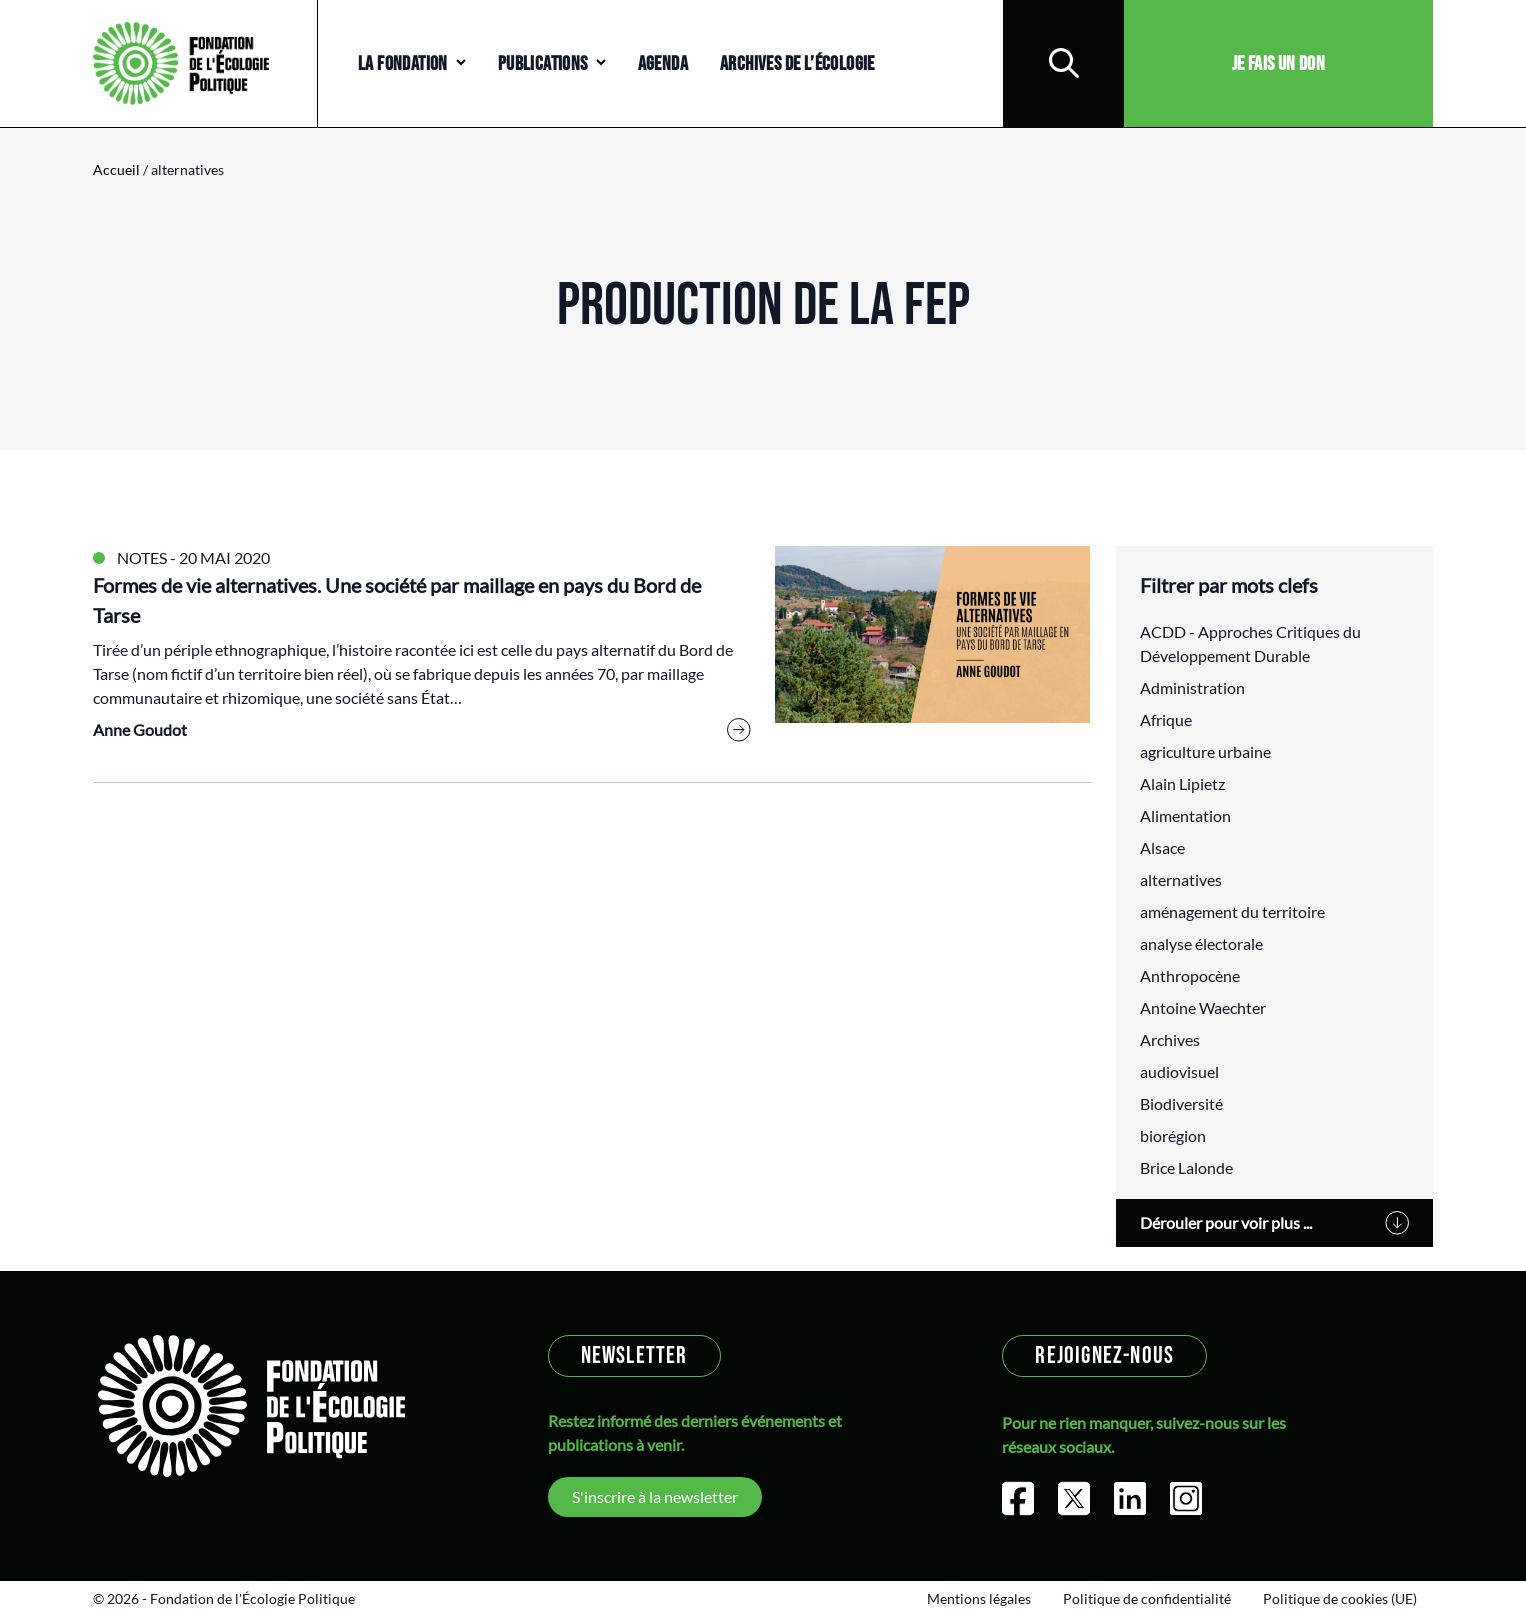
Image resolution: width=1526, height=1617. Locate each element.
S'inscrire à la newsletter (655, 1496)
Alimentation (1185, 815)
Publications (543, 64)
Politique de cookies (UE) (1340, 1598)
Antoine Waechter (1203, 1007)
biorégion (1173, 1135)
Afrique (1166, 719)
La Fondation (403, 64)
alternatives (1181, 879)
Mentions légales (979, 1598)
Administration (1192, 687)
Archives (1170, 1039)
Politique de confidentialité (1147, 1598)
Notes (142, 557)
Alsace (1162, 847)
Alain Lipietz (1182, 783)
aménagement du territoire (1232, 911)
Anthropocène (1190, 975)
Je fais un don (1279, 64)
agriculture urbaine (1205, 751)
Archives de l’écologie (797, 64)
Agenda (663, 64)
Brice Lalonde (1186, 1167)
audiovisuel (1179, 1071)
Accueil (116, 169)
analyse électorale (1201, 943)
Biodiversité (1181, 1103)
